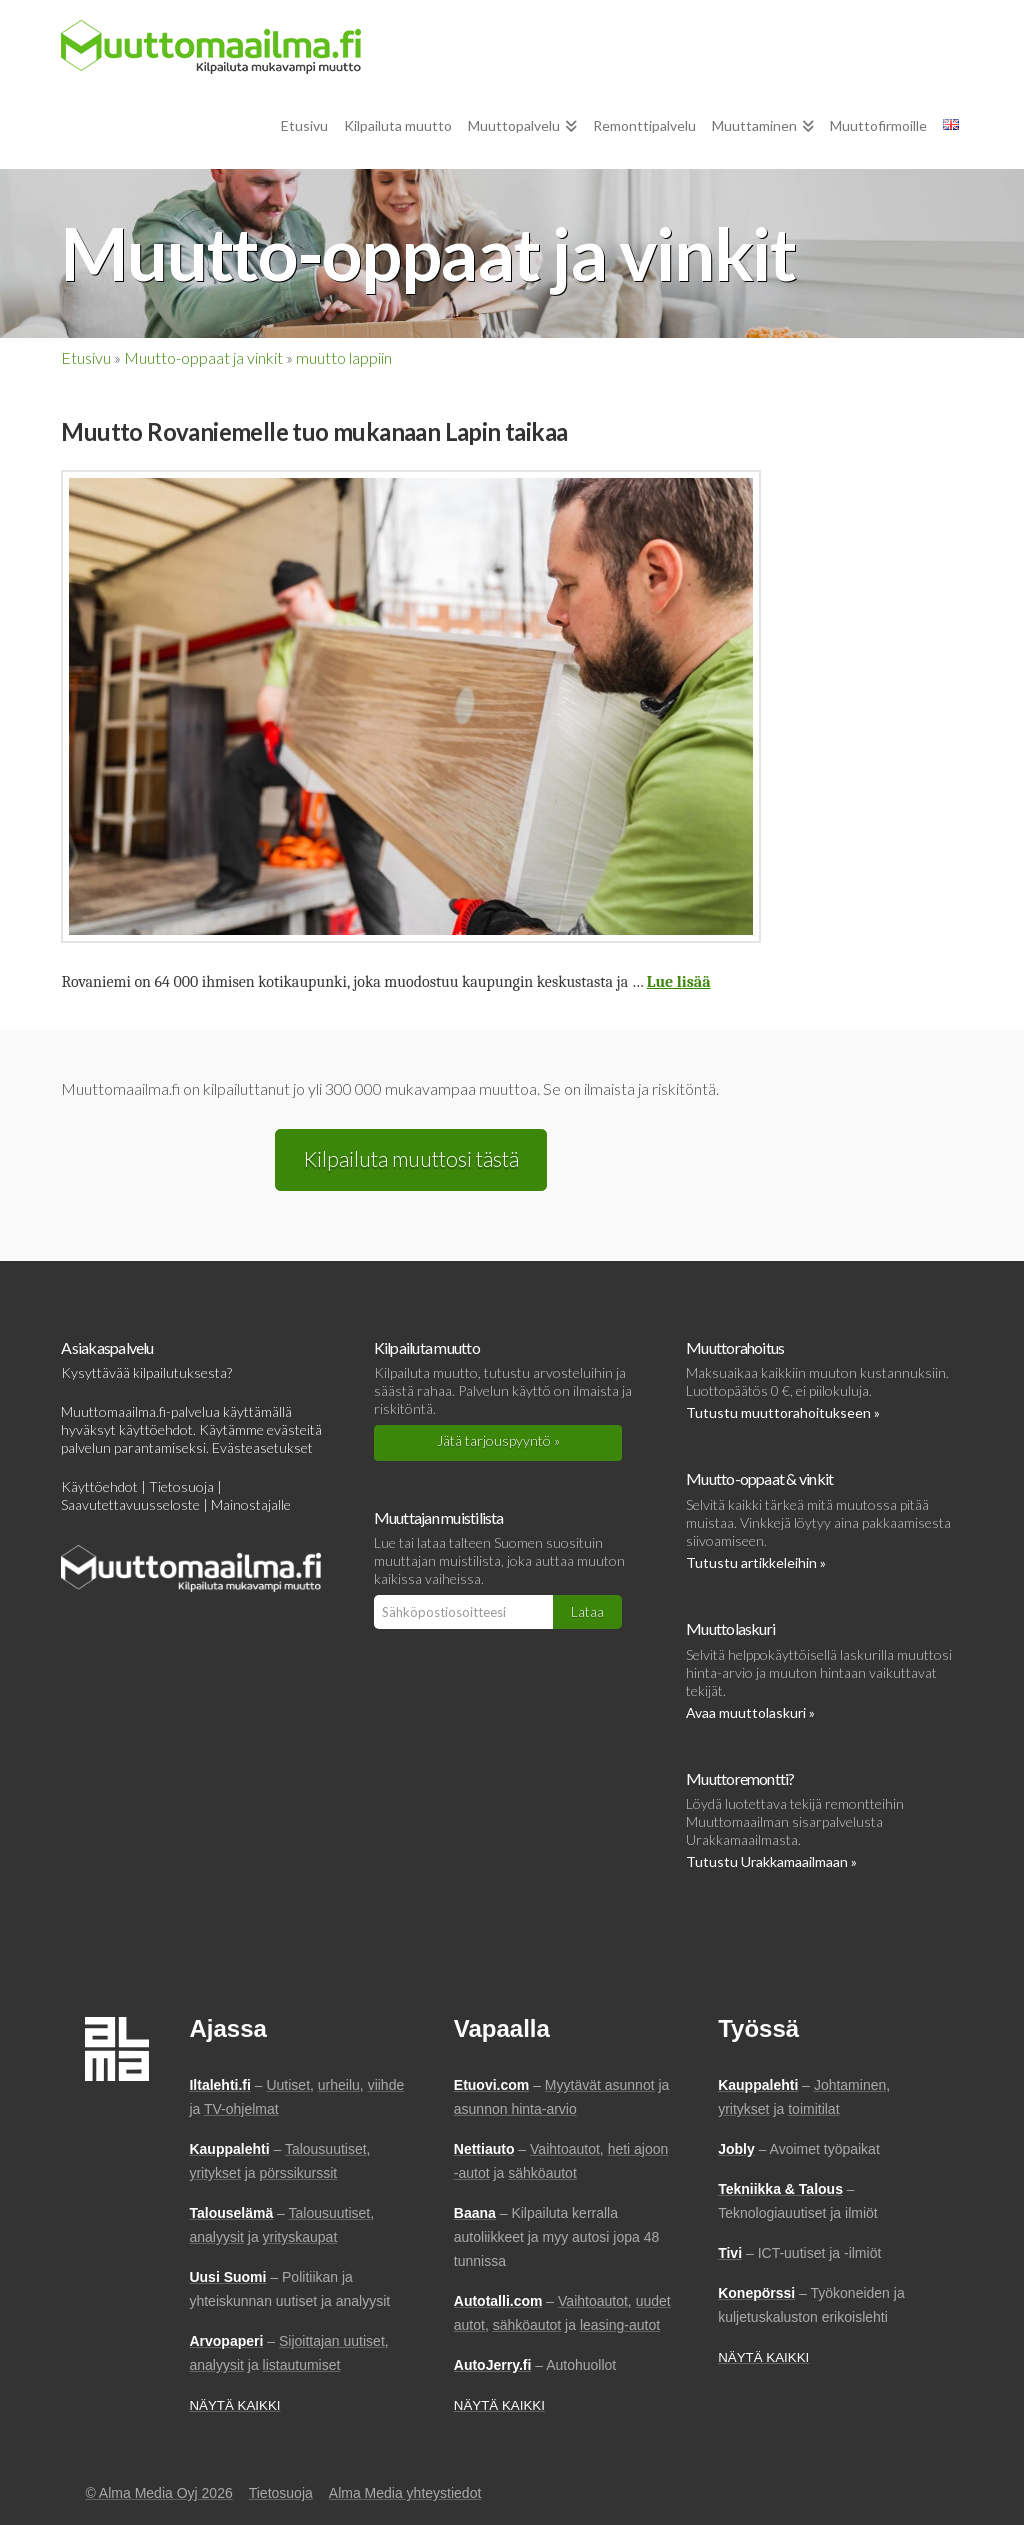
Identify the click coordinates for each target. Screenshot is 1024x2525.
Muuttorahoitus (735, 1347)
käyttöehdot (156, 1429)
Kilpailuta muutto (427, 1347)
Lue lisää (679, 982)
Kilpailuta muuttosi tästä (411, 1158)
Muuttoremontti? (740, 1778)
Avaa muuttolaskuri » (750, 1712)
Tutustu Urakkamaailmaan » (771, 1861)
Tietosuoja (181, 1486)
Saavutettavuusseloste (130, 1504)
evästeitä (294, 1429)
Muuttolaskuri (730, 1628)
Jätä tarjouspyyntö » (498, 1440)
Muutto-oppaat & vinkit (759, 1478)
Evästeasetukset (262, 1447)
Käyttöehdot (99, 1486)
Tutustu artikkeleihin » (756, 1562)
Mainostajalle (251, 1504)
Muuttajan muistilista (439, 1517)
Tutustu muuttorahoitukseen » (783, 1412)
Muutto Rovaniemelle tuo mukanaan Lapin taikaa (314, 431)
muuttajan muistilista (437, 1560)
